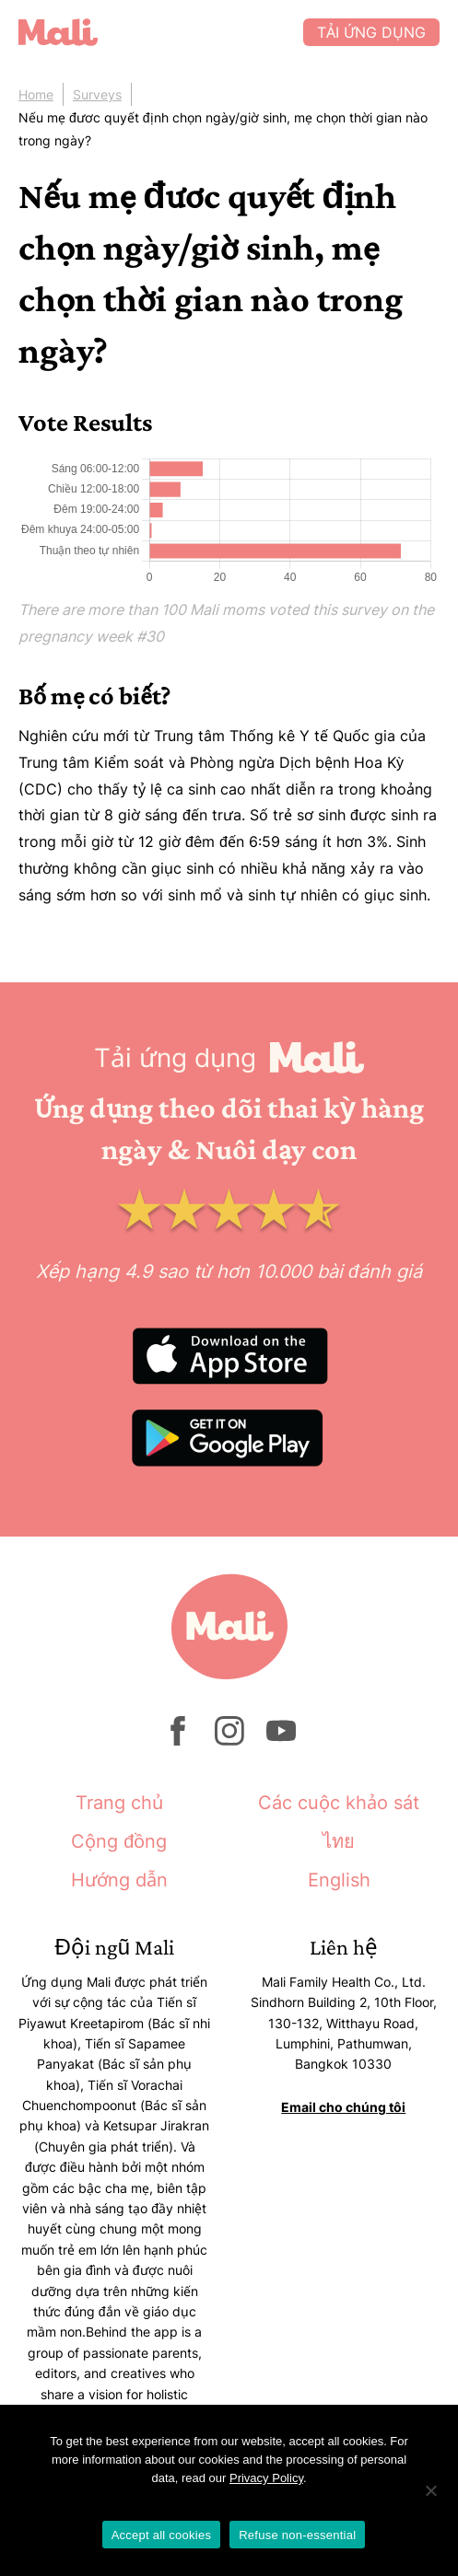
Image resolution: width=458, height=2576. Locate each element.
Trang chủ (119, 1803)
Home (35, 94)
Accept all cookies (162, 2535)
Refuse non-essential (297, 2535)
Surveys (97, 94)
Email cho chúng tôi (343, 2107)
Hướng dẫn (119, 1880)
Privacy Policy (266, 2478)
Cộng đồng (119, 1841)
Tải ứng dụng (371, 32)
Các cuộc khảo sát (338, 1803)
